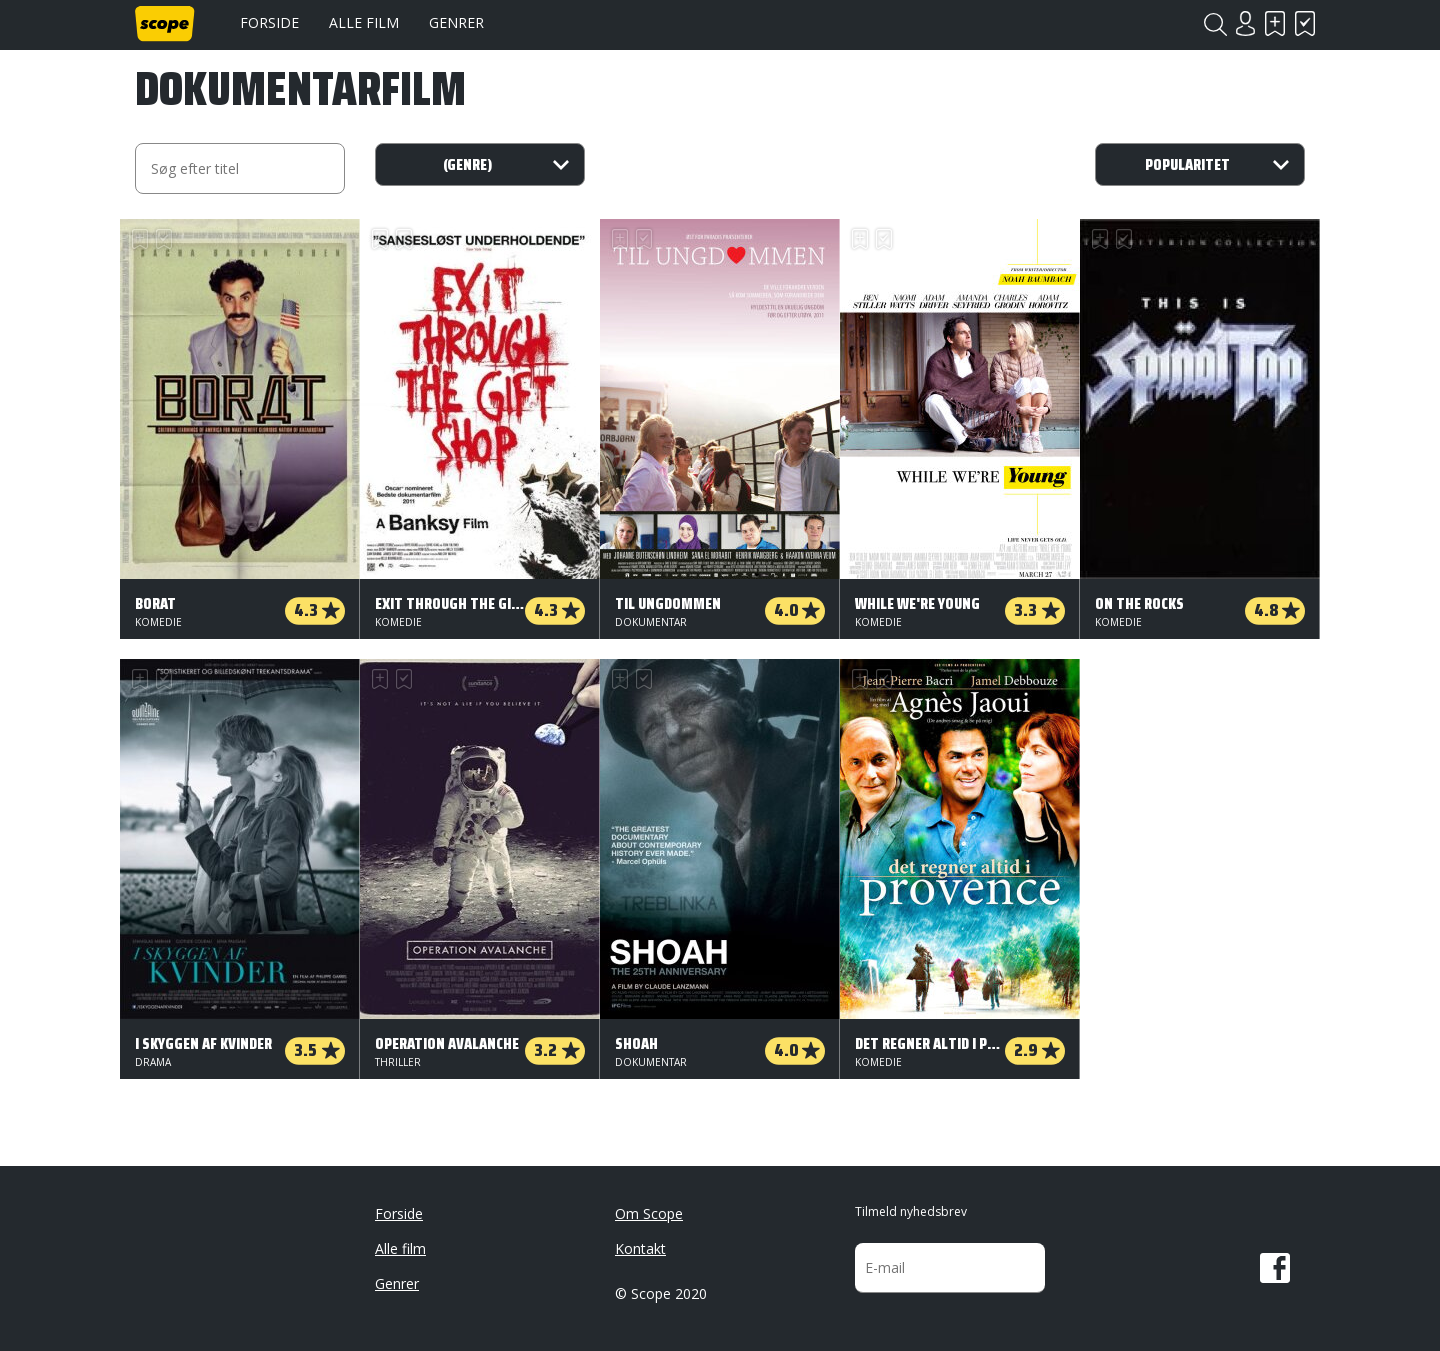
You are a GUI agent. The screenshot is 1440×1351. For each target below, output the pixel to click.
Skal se (1275, 23)
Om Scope (649, 1213)
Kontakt (640, 1248)
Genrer (456, 22)
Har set (1305, 23)
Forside (269, 22)
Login (1245, 23)
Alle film (364, 22)
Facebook (1275, 1268)
